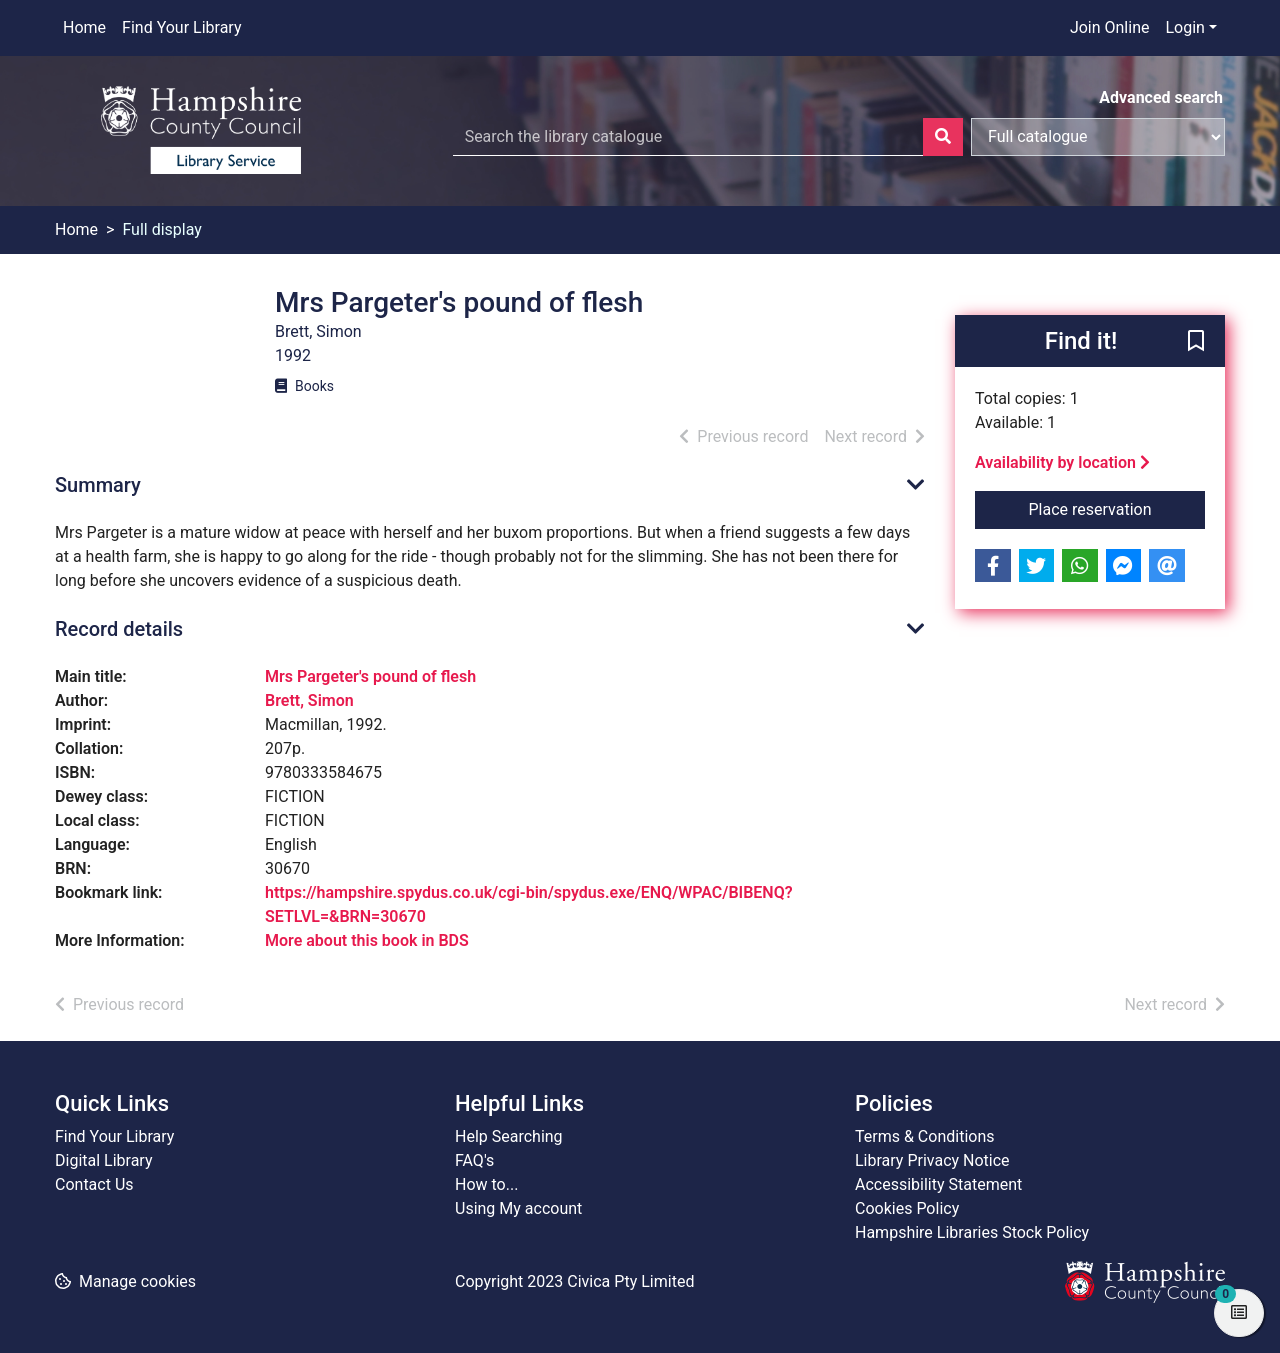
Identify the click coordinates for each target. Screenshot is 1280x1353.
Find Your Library (181, 27)
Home (84, 27)
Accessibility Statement (938, 1184)
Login (1184, 27)
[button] (1196, 342)
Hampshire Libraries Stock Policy (972, 1232)
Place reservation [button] (1117, 508)
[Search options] (1098, 137)
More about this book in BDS (367, 940)
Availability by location (1062, 462)
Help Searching (509, 1136)
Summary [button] (98, 485)
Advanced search (1161, 97)
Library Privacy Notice (932, 1160)
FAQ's (474, 1160)
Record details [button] (119, 629)
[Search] (943, 137)
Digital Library (104, 1160)
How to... (486, 1184)
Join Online (1110, 27)
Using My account (518, 1208)
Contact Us (94, 1184)
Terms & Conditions (925, 1136)
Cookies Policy (907, 1208)
